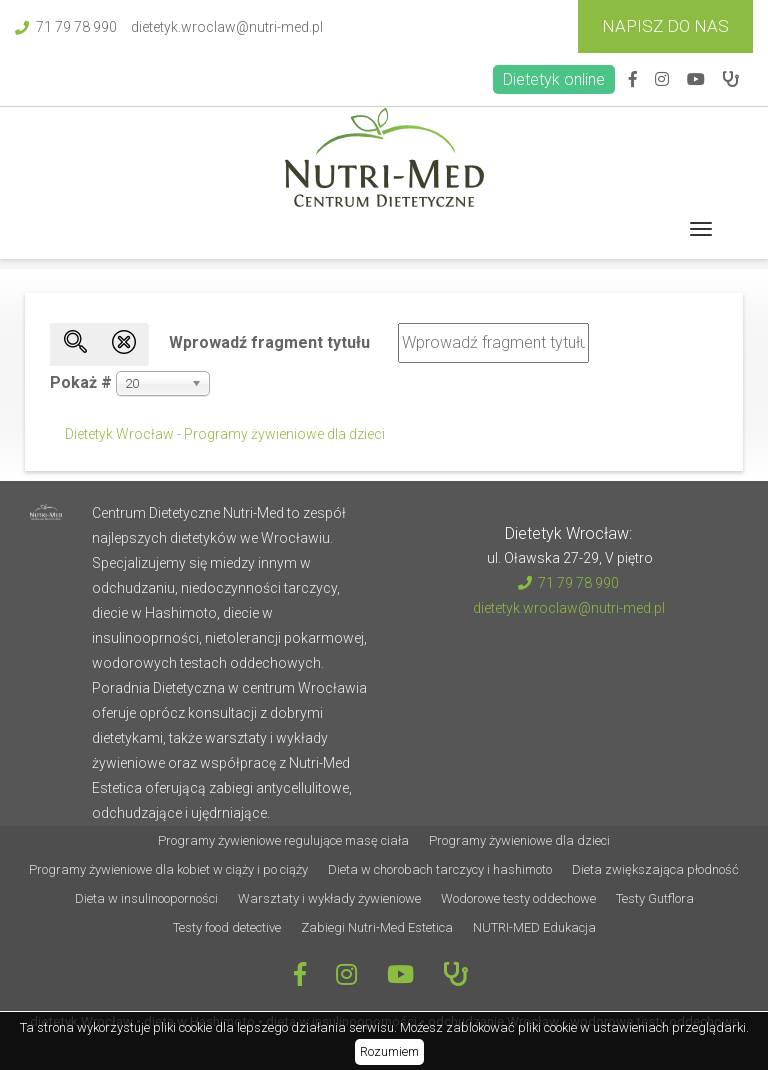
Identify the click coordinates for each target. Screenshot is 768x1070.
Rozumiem (389, 1051)
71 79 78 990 (66, 27)
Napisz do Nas (665, 26)
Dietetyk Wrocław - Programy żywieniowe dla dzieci (225, 434)
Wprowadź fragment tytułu (271, 342)
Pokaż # (81, 382)
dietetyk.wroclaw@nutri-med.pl (227, 27)
